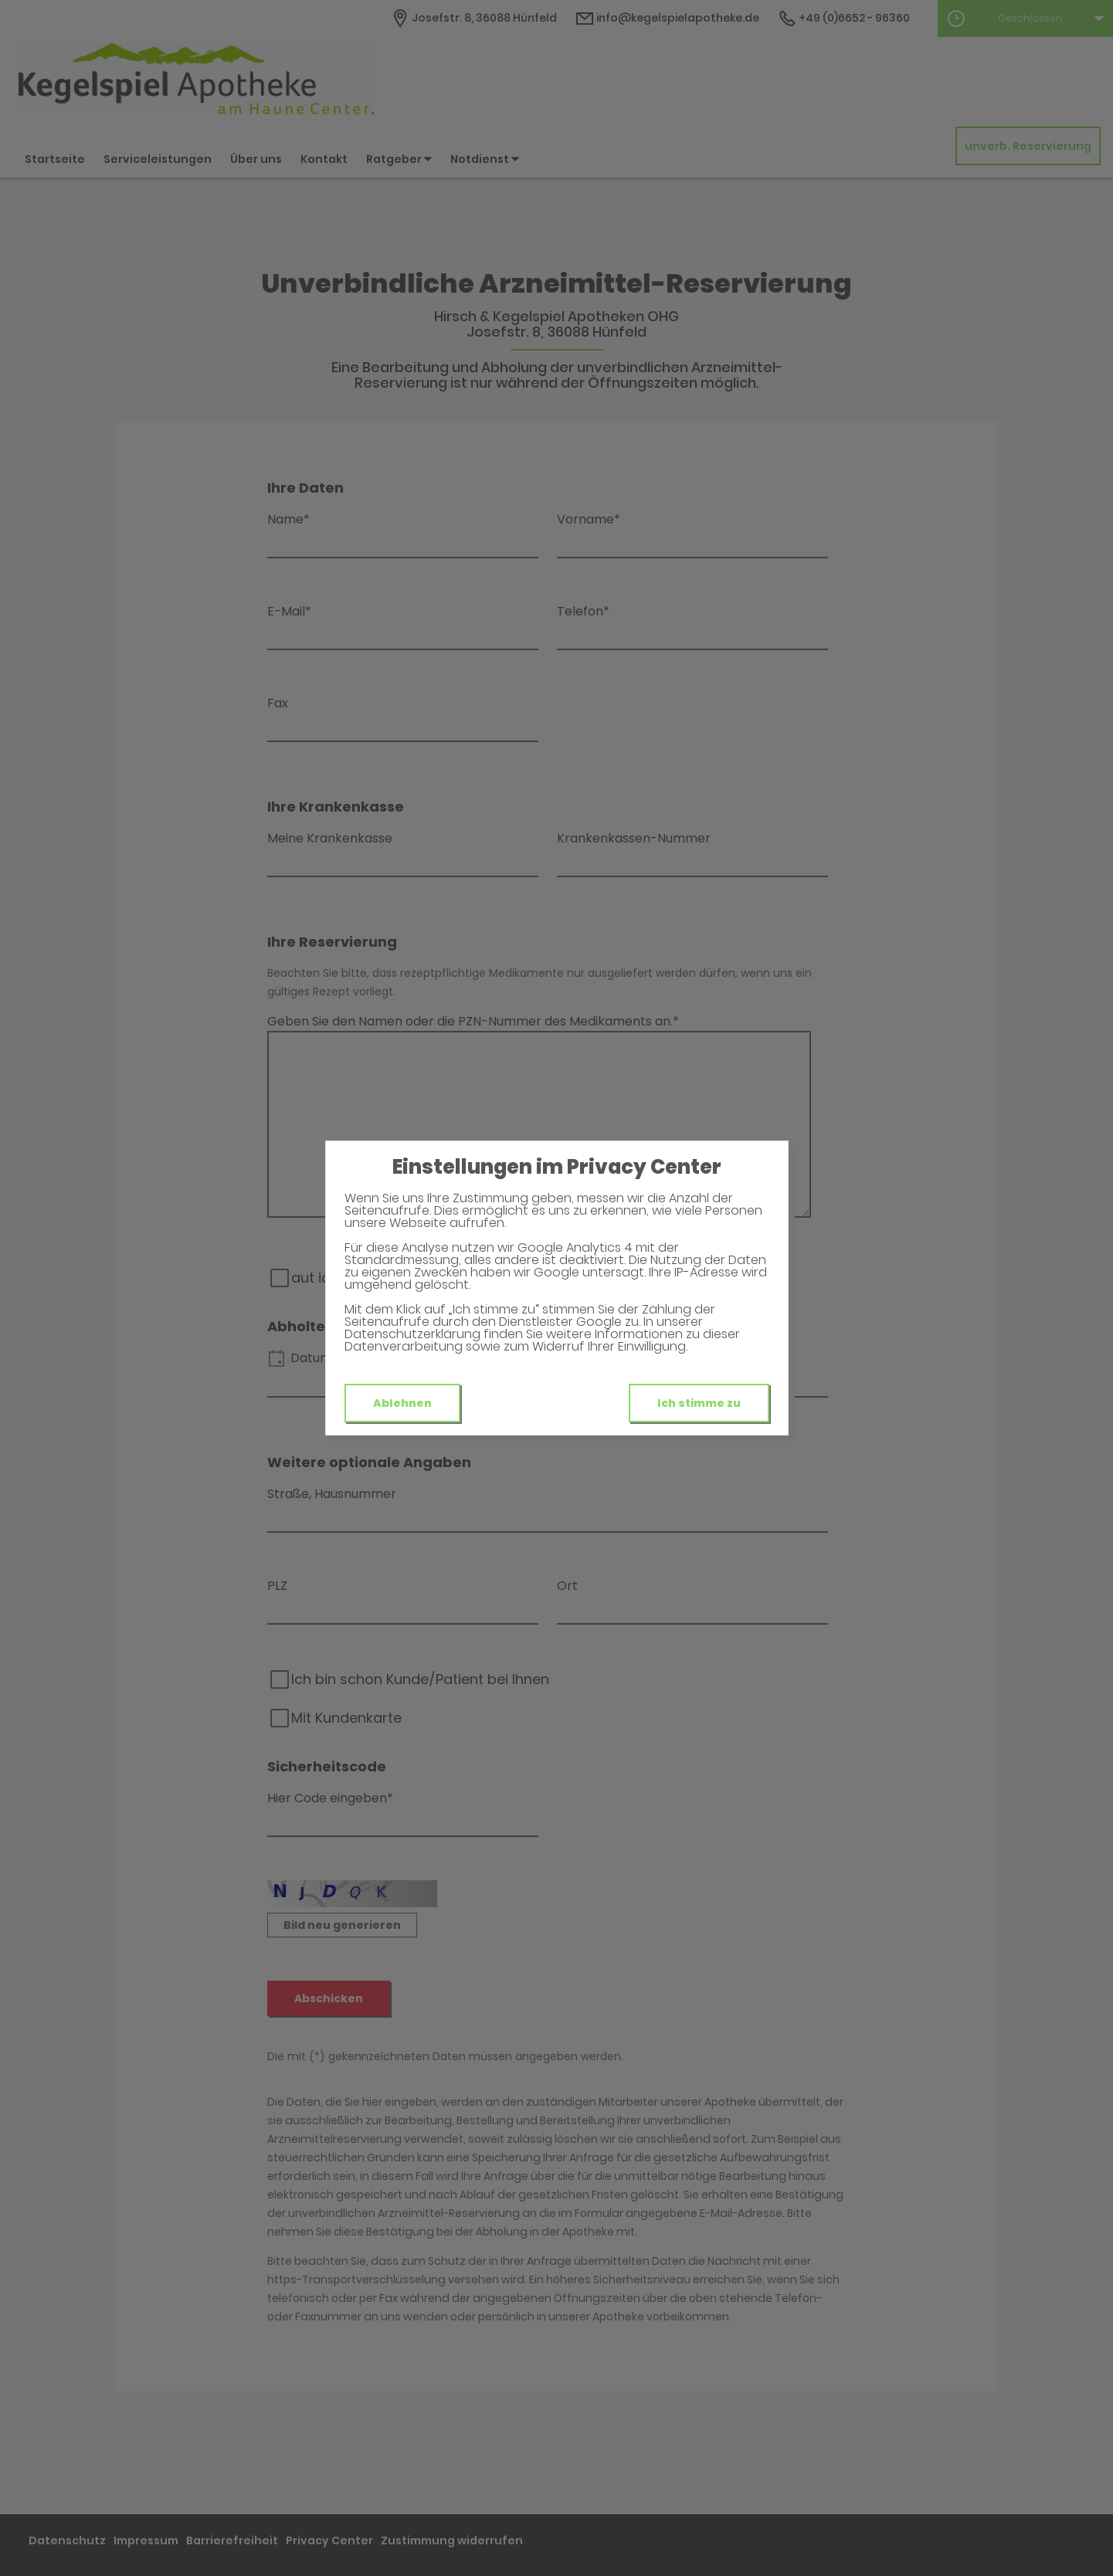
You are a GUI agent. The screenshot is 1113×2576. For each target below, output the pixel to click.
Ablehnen (402, 1403)
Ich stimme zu (699, 1403)
